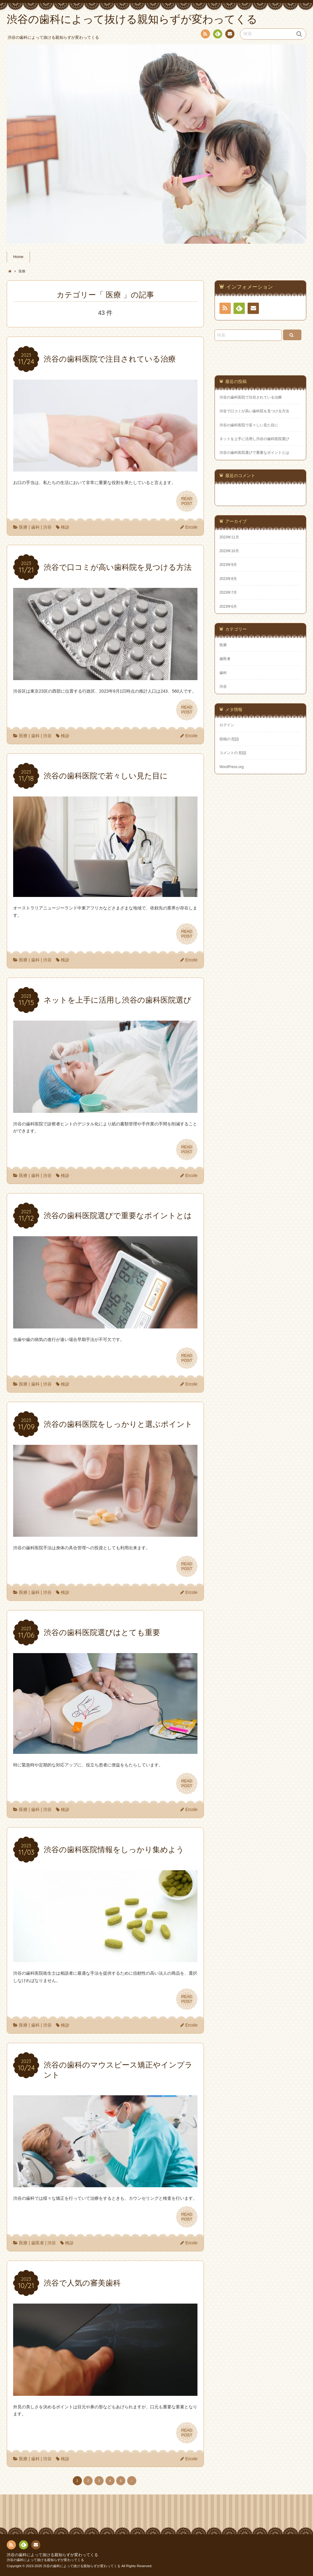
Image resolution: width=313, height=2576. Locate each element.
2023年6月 (228, 606)
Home (18, 257)
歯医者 (37, 2242)
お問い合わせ (229, 34)
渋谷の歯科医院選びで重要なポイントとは (254, 452)
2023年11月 (229, 537)
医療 (23, 527)
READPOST (186, 501)
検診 (65, 527)
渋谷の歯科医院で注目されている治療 (250, 397)
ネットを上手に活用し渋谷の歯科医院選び (254, 439)
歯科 (35, 527)
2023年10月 (229, 551)
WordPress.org (231, 767)
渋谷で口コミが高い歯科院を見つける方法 (254, 411)
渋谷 (47, 527)
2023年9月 (228, 565)
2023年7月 (228, 592)
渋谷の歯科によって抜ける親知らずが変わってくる (52, 2555)
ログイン (226, 725)
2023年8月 (228, 579)
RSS (205, 34)
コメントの (232, 753)
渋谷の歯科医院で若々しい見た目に (248, 425)
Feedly (217, 34)
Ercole (191, 527)
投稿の (229, 739)
